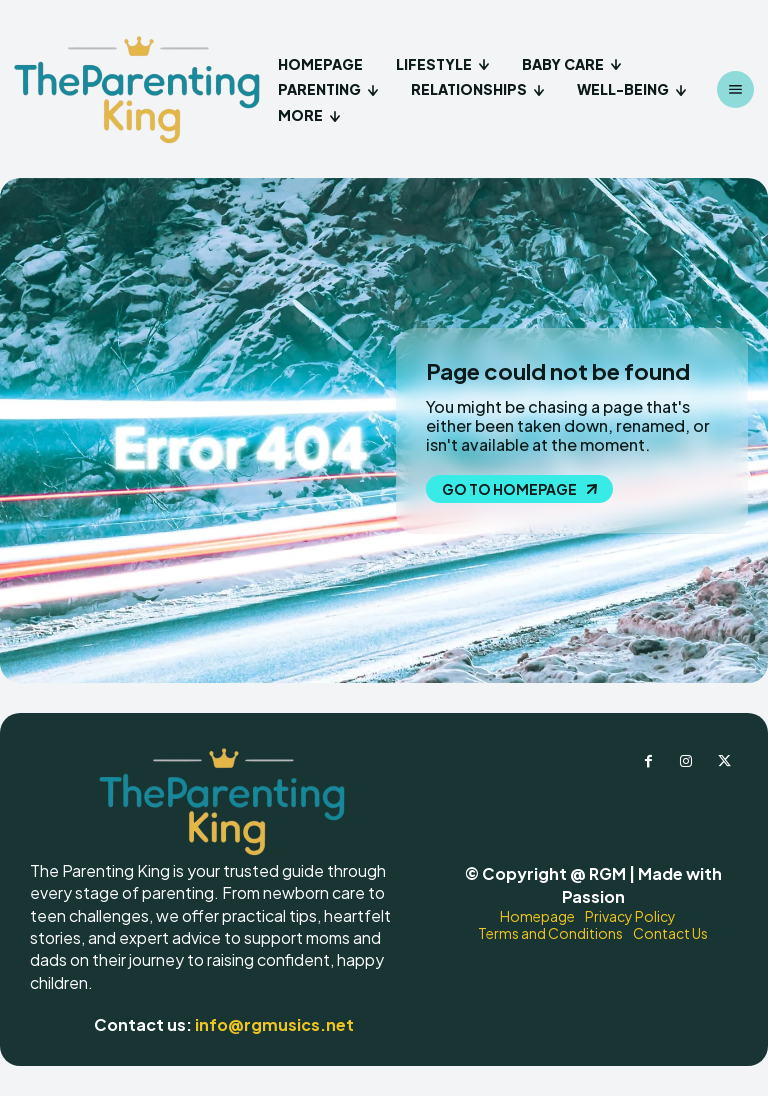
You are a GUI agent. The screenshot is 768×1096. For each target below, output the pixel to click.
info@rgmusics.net (274, 1024)
